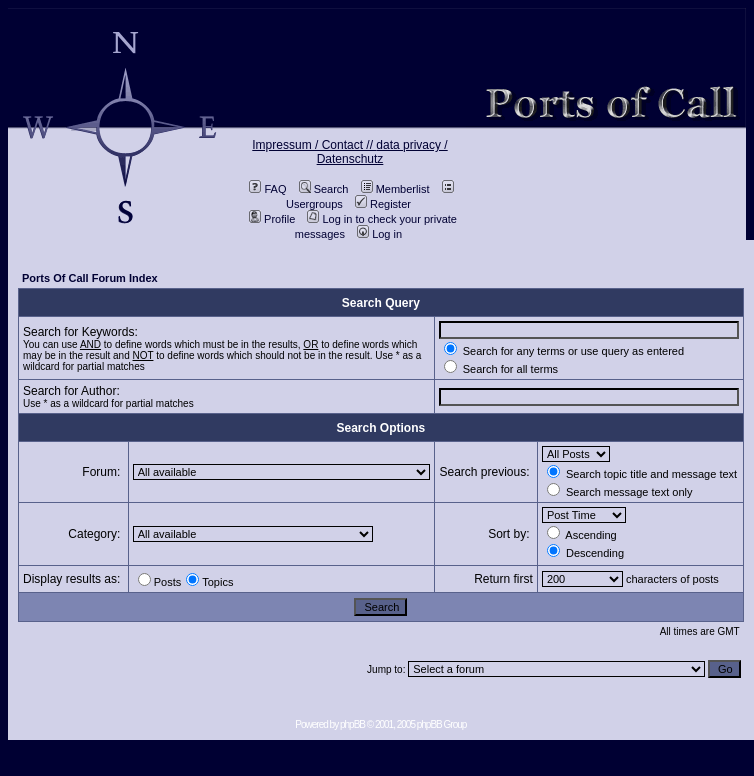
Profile (272, 219)
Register (383, 204)
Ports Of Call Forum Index (90, 278)
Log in (379, 234)
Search (324, 189)
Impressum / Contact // (314, 145)
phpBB (352, 724)
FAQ (267, 189)
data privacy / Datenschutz (382, 152)
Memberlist (395, 189)
